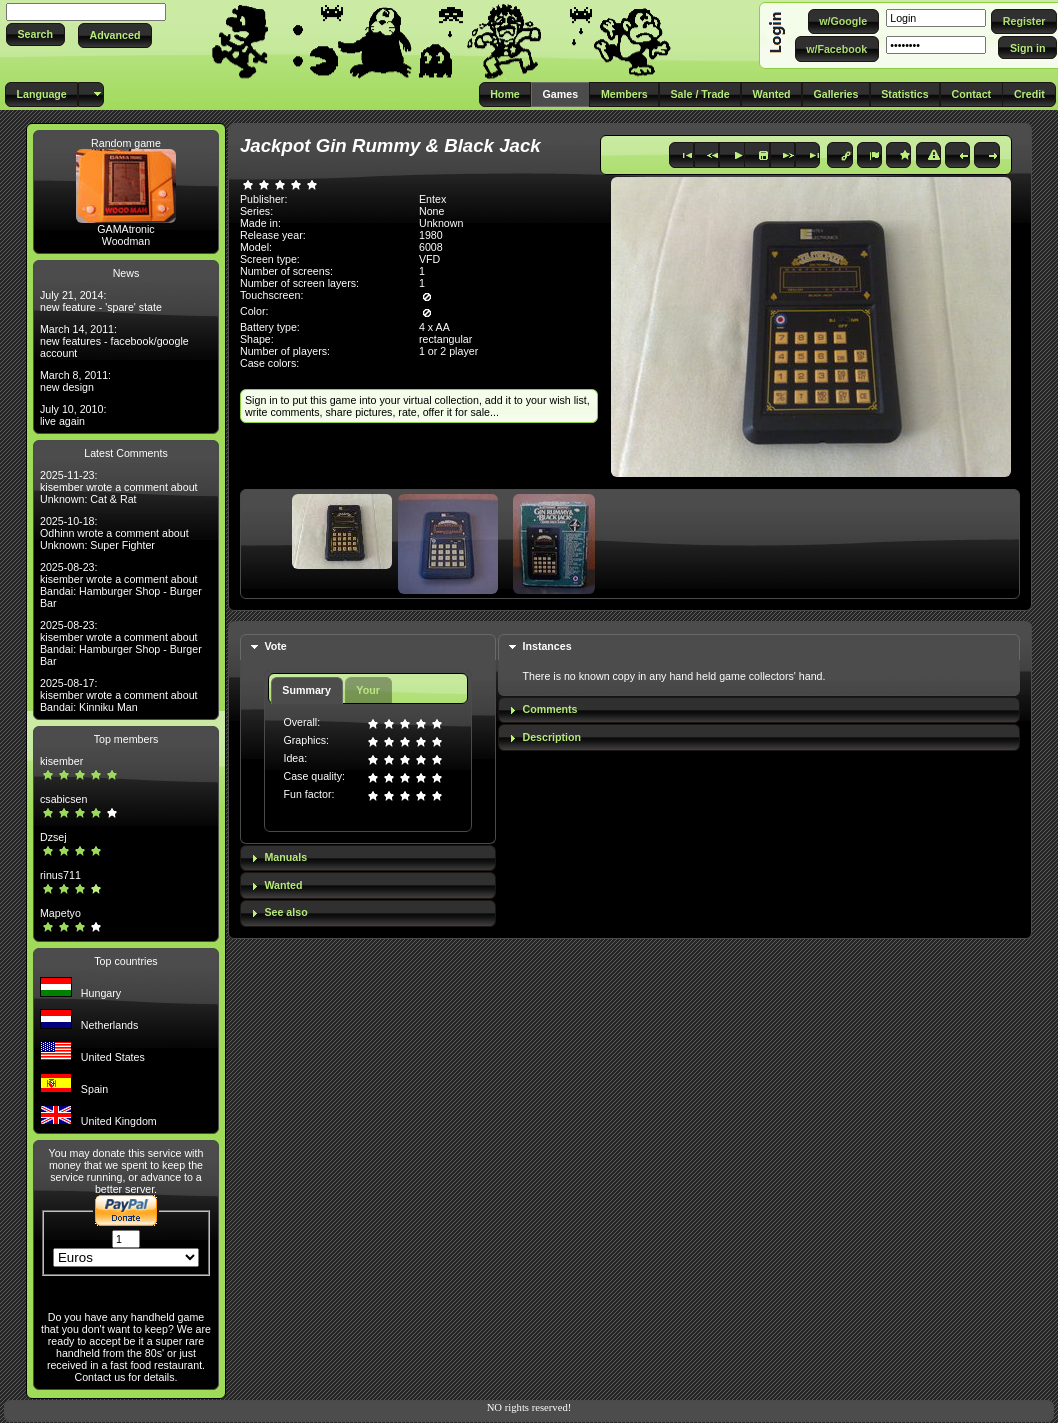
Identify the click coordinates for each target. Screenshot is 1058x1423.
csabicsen (63, 799)
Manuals (285, 857)
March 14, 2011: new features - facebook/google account (114, 341)
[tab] (368, 647)
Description (551, 737)
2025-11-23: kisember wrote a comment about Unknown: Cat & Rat (119, 487)
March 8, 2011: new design (75, 381)
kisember (61, 761)
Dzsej (53, 837)
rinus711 (60, 875)
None (431, 211)
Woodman (126, 241)
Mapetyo (60, 913)
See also (285, 912)
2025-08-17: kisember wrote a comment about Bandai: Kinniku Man (119, 695)
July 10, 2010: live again (73, 415)
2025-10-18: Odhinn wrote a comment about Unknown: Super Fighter (114, 533)
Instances (546, 646)
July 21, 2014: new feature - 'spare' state (101, 301)
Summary (306, 690)
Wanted (283, 885)
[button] (35, 34)
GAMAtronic (125, 229)
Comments (549, 709)
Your (367, 690)
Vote (275, 646)
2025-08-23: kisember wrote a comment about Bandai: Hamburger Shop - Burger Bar (121, 585)
